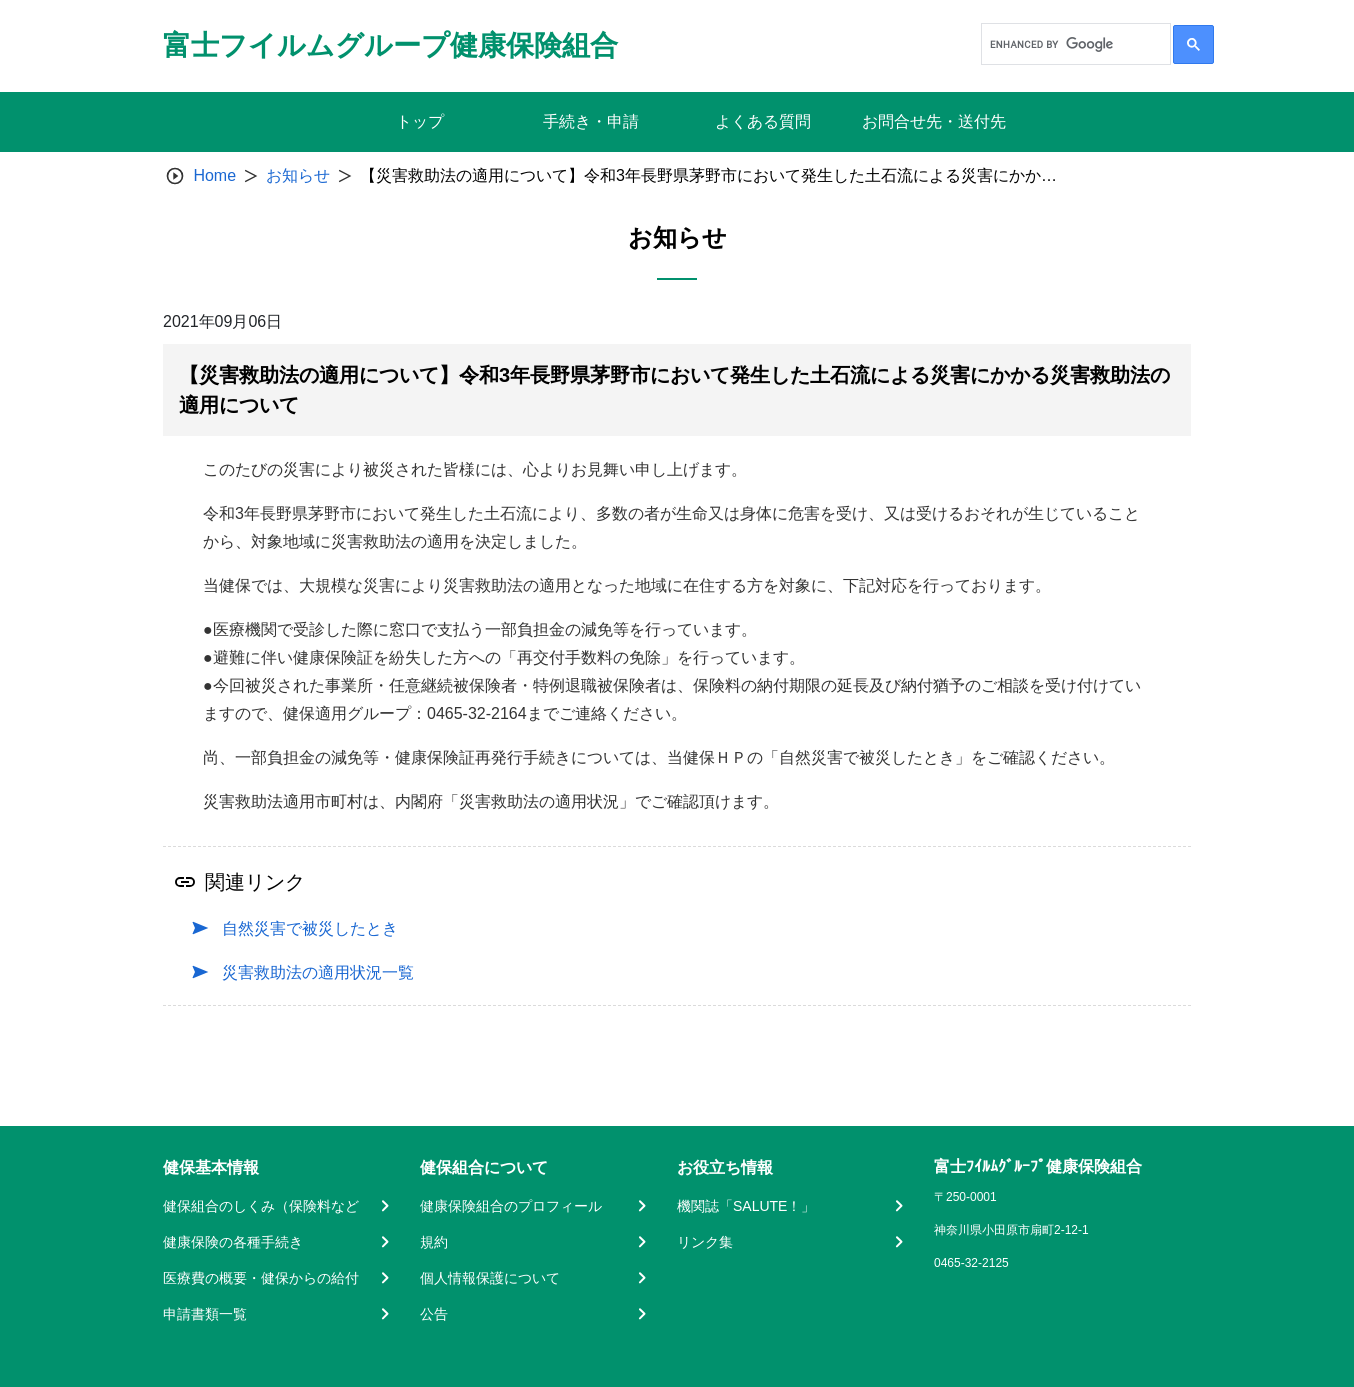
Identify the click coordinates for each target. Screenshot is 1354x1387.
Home (214, 175)
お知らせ (298, 175)
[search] (1074, 44)
